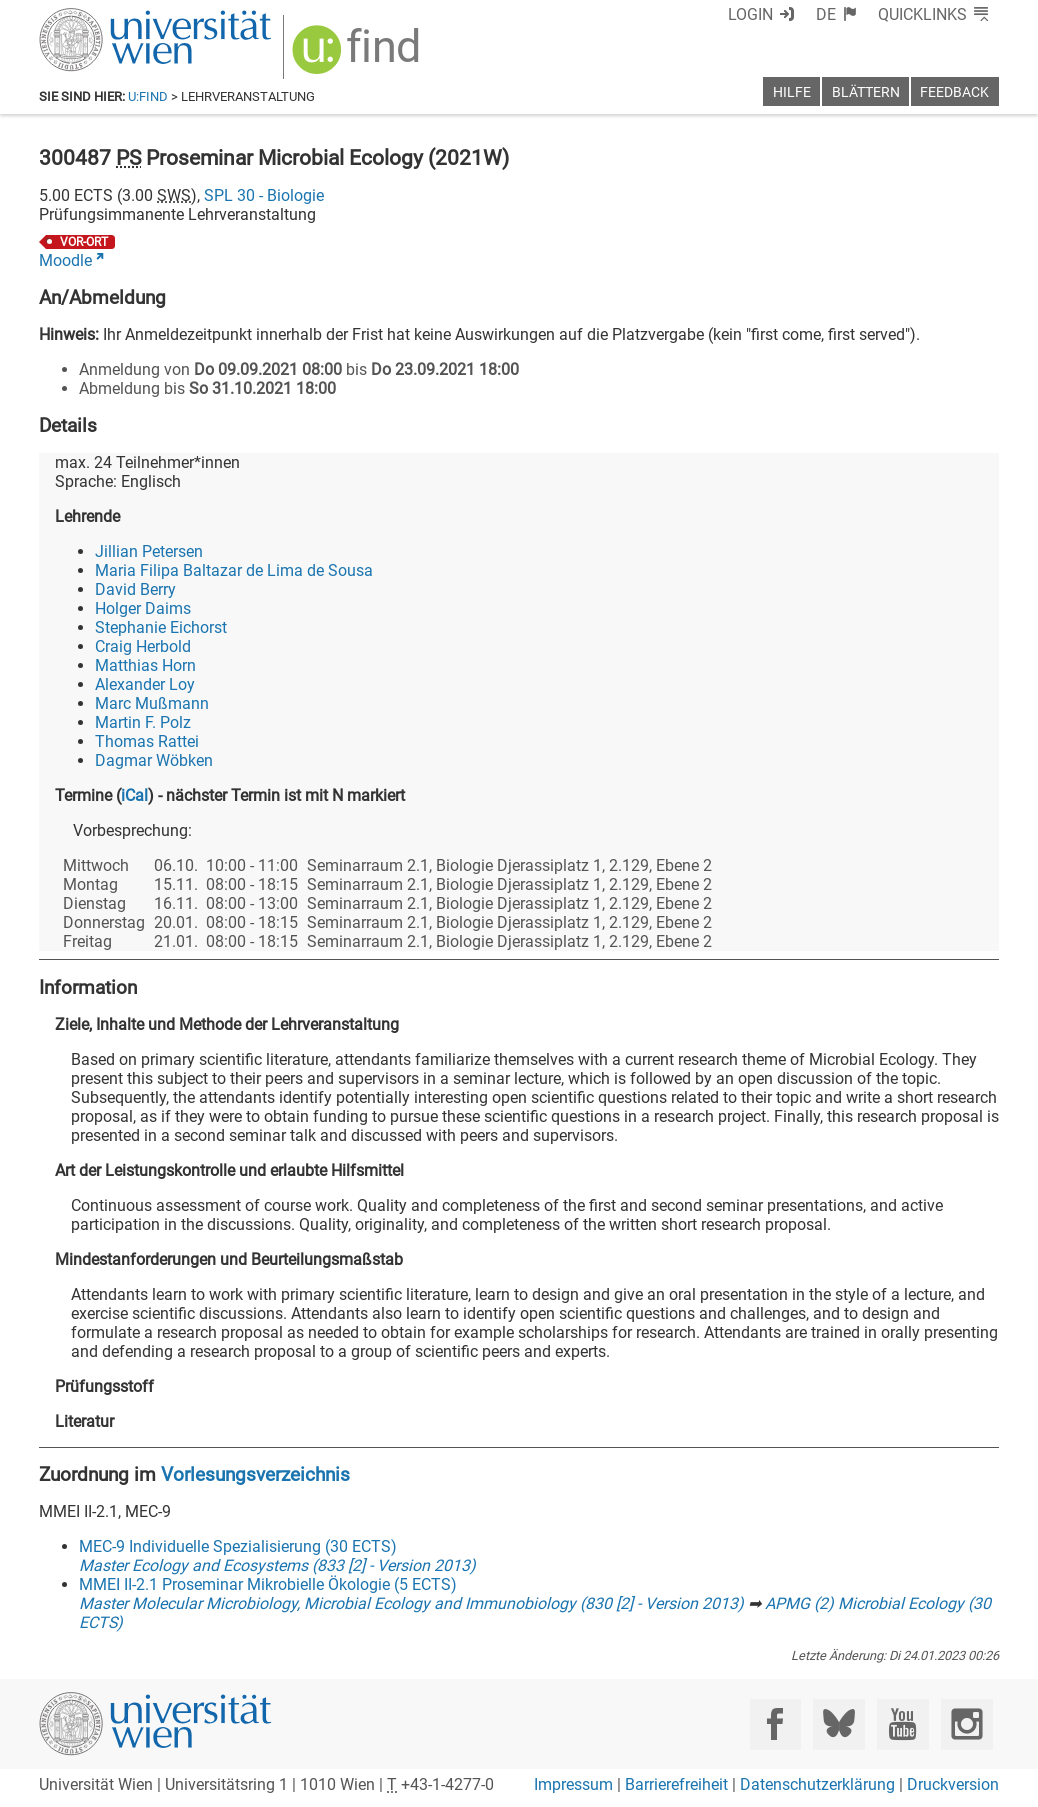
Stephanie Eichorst (161, 627)
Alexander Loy (145, 684)
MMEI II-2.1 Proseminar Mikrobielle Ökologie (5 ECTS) (268, 1584)
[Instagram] (966, 1724)
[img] (358, 56)
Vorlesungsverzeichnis (255, 1474)
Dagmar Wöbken (154, 760)
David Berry (135, 589)
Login (750, 14)
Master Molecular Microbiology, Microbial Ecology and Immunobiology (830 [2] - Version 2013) (411, 1603)
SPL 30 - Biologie (264, 195)
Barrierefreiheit (676, 1784)
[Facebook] (775, 1724)
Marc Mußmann (152, 703)
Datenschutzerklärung (817, 1784)
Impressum (573, 1784)
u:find (148, 96)
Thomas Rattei (147, 741)
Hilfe (792, 92)
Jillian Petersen (149, 551)
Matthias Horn (145, 665)
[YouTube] (902, 1724)
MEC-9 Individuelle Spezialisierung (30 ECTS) (238, 1546)
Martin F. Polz (143, 722)
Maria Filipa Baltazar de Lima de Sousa (234, 570)
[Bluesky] (838, 1724)
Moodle (65, 260)
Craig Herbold (143, 646)
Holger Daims (143, 608)
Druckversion (953, 1784)
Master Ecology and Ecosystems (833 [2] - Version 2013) (277, 1565)
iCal (134, 795)
